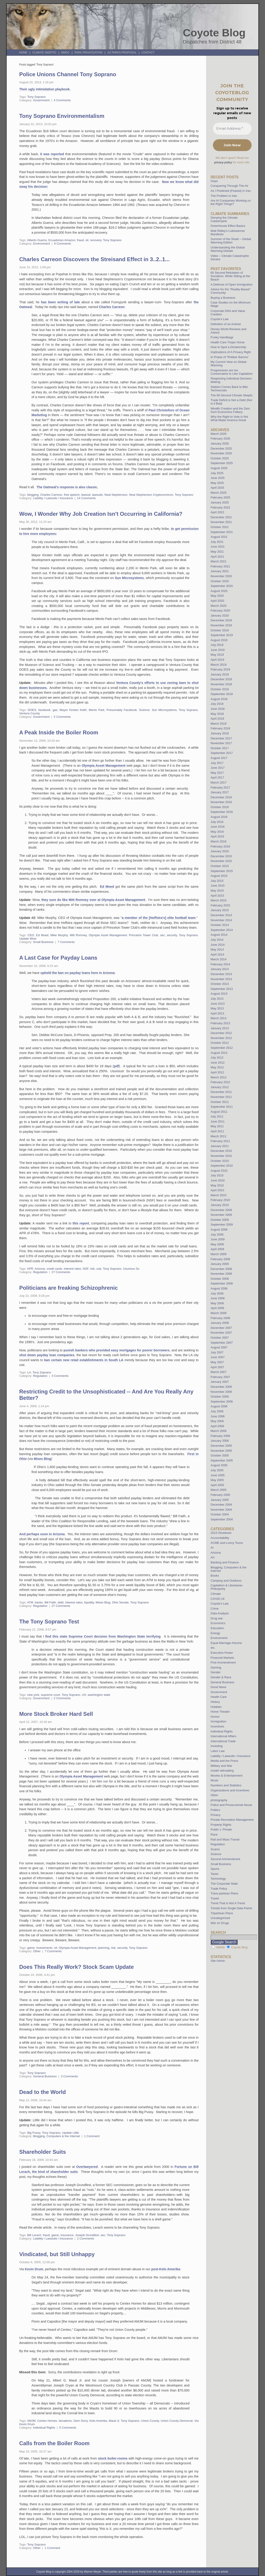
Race (214, 1834)
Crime (215, 1608)
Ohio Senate (120, 1602)
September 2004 (222, 1519)
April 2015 (217, 895)
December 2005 (221, 1445)
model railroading (222, 1770)
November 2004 (221, 1509)
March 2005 (219, 1490)
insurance (67, 2235)
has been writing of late (61, 302)
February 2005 (220, 1495)
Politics (215, 1810)
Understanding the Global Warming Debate (228, 249)
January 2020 (220, 615)
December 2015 (221, 856)
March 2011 (219, 1136)
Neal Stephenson (115, 494)
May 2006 (217, 1421)
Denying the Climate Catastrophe (224, 219)
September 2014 (222, 930)
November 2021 (221, 522)
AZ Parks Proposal (122, 52)
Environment (41, 243)
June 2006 (218, 1416)
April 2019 (217, 659)
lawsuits (97, 494)
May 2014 (217, 949)
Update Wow (27, 938)
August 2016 (219, 817)
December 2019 (221, 620)
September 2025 (222, 463)
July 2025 (217, 473)
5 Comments (62, 716)
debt (61, 1602)
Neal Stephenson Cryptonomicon (151, 494)
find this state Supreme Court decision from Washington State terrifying (103, 1636)
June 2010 (218, 1180)
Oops (214, 181)
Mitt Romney (78, 935)
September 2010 (222, 1165)
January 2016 (220, 851)
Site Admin (218, 1960)
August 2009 (219, 1229)
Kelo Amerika (98, 2420)
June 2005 (218, 1475)
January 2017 (220, 792)
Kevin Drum (34, 2269)
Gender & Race (221, 1677)
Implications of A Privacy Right (231, 352)
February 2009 (220, 1259)
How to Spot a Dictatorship (228, 347)
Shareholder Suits (42, 2152)
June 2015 (218, 885)
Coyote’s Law (220, 319)
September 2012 (222, 1047)
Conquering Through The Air (229, 185)
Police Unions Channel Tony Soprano (67, 74)
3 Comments (59, 1376)
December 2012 (221, 1033)
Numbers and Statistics (226, 1785)
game (31, 1947)
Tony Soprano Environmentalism (61, 116)
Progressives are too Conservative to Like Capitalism (232, 372)
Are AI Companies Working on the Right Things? (231, 202)
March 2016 (219, 841)
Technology (218, 1878)
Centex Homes (47, 2420)
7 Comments (66, 942)
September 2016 (222, 812)
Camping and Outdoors (226, 1580)
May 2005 (217, 1480)
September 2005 (222, 1460)
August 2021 (219, 536)
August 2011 (219, 1111)
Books (215, 1575)
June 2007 (218, 1357)
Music (214, 1780)
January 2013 (220, 1028)
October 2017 (220, 748)
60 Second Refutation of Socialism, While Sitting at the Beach (230, 276)
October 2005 (220, 1455)
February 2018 (220, 728)
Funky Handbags (222, 337)
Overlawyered (87, 2167)
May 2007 (217, 1362)
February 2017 (220, 787)
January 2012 (220, 1087)
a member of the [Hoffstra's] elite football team (159, 918)
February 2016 (220, 846)
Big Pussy (33, 2132)
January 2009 (220, 1264)
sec (162, 935)
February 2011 (220, 1141)
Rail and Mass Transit (225, 1839)
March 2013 (219, 1018)
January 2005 (220, 1500)
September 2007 (222, 1342)
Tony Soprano (36, 97)
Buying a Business (223, 297)
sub (98, 1268)
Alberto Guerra (37, 240)
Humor (215, 1716)
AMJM (31, 2420)
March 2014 (219, 959)
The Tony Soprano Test (49, 1621)
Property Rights (221, 1824)
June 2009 (218, 1239)
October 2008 (220, 1278)
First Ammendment (223, 1662)
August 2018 (219, 699)
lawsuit (85, 494)
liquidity (89, 1602)
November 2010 (221, 1156)
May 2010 (217, 1185)
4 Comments (62, 100)
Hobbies (216, 1707)
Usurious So (131, 1268)
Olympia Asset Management (104, 765)
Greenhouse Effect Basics (228, 226)
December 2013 (221, 974)
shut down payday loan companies (46, 1355)
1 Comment (91, 2136)
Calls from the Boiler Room (54, 2443)
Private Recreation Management (232, 1819)
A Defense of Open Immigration (231, 284)
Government (41, 100)
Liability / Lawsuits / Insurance (53, 498)
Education (217, 1628)
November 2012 (221, 1038)
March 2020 (219, 605)
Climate (216, 1593)
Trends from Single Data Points (231, 1908)
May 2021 (217, 551)
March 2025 (219, 492)
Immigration (218, 1721)
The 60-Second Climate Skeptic (232, 395)
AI (212, 1547)
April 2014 (217, 954)
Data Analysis (220, 1613)
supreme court (50, 1694)
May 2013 (217, 1008)
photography (219, 1800)
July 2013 (217, 998)
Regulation (40, 1272)
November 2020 (221, 576)
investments (44, 1947)
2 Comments (62, 1698)
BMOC (65, 52)
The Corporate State (224, 1883)
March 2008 (219, 1313)
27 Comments (60, 1272)
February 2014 (220, 964)
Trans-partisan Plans (224, 1893)
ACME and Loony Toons (227, 1543)
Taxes (214, 1874)
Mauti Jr (114, 2420)
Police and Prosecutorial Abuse (231, 1805)
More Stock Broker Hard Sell (56, 1714)
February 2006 (220, 1436)
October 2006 (220, 1396)
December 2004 (221, 1504)
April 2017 (217, 777)
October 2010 (220, 1161)
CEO (31, 935)
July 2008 (217, 1293)
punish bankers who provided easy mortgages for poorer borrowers (116, 1350)
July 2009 (217, 1234)
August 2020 (219, 591)
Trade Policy (219, 1888)
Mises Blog (42, 1459)
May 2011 (217, 1126)
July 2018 (217, 703)
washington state (99, 1694)
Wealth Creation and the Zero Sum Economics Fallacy (230, 410)
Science (144, 710)
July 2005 (217, 1470)
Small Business (43, 942)
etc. (213, 1647)
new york (33, 1694)
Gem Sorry (80, 2420)
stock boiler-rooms (113, 2458)
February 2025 (220, 497)
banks (39, 1602)
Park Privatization (89, 52)
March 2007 (219, 1372)
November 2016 (221, 802)
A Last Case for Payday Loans (58, 958)
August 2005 (219, 1465)
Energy (215, 1633)
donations (65, 2420)
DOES (32, 710)
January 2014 (220, 969)
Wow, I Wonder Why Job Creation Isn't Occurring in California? (100, 514)
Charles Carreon (111, 307)
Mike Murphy (59, 935)
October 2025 (220, 458)
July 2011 (217, 1116)
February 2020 (220, 610)
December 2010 (221, 1151)
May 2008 (217, 1303)
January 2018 (220, 733)
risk (92, 1268)
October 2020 (220, 581)
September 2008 (222, 1283)
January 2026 (220, 443)
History (215, 1702)
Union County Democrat (177, 2420)
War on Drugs (220, 1923)
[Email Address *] (232, 129)
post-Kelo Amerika (165, 2269)
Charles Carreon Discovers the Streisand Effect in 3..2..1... (94, 259)
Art (213, 1557)
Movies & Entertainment (226, 1775)
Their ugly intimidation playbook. (44, 89)
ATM (30, 1602)
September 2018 (222, 694)
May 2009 (217, 1244)
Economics (218, 1623)
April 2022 (217, 512)
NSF (85, 1268)
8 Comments (62, 243)
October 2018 (220, 689)
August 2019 (219, 640)
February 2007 (220, 1377)
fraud (80, 240)
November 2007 (221, 1332)
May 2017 (217, 772)
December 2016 (221, 797)
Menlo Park (96, 710)
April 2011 (217, 1131)
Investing (217, 1746)
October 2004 (220, 1514)
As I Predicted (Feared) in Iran (231, 190)
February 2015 (220, 905)
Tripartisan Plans (222, 1913)
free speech (72, 494)
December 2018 (221, 679)
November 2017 (221, 743)
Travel (215, 1898)
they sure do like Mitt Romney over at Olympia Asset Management (93, 900)
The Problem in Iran (224, 195)
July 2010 (217, 1175)
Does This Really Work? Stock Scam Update (76, 1967)
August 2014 (219, 934)
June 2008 (218, 1298)
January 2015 (220, 910)
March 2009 (219, 1254)
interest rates (72, 1268)
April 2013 (217, 1013)
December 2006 (221, 1386)
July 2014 (217, 939)
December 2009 (221, 1210)
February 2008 (220, 1318)
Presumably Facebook (121, 710)
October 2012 (220, 1042)
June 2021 (218, 546)
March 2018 (219, 723)
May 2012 (217, 1067)
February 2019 (220, 669)
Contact (147, 52)
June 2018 (218, 708)
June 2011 (218, 1121)
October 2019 (220, 630)
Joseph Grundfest (87, 2235)
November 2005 (221, 1450)
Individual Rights (44, 2427)
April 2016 (217, 836)
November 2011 (221, 1097)
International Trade (223, 1741)
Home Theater (220, 1711)
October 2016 (220, 807)
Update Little (70, 2132)
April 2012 (217, 1072)
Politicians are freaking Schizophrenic (68, 1288)
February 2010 (220, 1200)
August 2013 (219, 993)
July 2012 (217, 1057)
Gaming (216, 1667)
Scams (215, 1849)
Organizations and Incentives (230, 1790)
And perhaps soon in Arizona (42, 1534)
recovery (95, 240)
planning (103, 1947)
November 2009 (221, 1214)
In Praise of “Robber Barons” (230, 357)
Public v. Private (221, 1829)
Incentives (217, 1726)
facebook (44, 710)
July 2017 (217, 763)
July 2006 (217, 1411)
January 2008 (220, 1323)
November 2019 (221, 625)
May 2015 (217, 890)
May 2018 (217, 713)
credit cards (54, 1268)
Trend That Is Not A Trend (228, 1903)
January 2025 (220, 502)
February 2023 (220, 507)
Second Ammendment (225, 1859)
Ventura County (29, 713)
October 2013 (220, 984)
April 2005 (217, 1485)
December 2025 (221, 448)
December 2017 (221, 738)
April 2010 (217, 1190)
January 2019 (220, 674)
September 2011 (222, 1106)
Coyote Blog (214, 33)
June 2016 (218, 826)
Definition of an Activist (226, 324)
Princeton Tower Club (143, 935)
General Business (45, 2076)
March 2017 (219, 782)
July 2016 (217, 822)
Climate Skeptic (44, 52)
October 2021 (220, 527)
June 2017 (218, 767)
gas (55, 710)
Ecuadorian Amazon (61, 240)
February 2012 (220, 1082)
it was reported (52, 154)
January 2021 (220, 571)
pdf (116, 1066)
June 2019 (218, 650)
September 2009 (222, 1224)
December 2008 (221, 1269)
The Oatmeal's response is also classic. (67, 487)
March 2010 (219, 1195)
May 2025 (217, 483)
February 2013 (220, 1023)
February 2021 (220, 566)
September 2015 (222, 871)
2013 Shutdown (221, 1532)
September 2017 (222, 753)
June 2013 (218, 1003)
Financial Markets (222, 1657)
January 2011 (220, 1146)
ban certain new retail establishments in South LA (83, 1360)
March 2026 (219, 433)
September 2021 (222, 532)
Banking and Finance (225, 1562)
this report (81, 1223)
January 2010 (220, 1205)
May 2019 (217, 654)
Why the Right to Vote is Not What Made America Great (229, 418)
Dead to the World (42, 2092)
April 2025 (217, 487)
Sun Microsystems (129, 578)
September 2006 (222, 1401)
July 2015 (217, 880)
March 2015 (219, 900)
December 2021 (221, 517)
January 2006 (220, 1440)
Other (36, 1951)
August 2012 (219, 1052)
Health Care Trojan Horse (228, 342)
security (172, 935)
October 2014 (220, 925)
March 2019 (219, 664)
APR (30, 1268)
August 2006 (219, 1406)
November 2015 (221, 861)
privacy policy (223, 162)
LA (29, 1372)
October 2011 (220, 1102)
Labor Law (218, 1751)
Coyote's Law (220, 1603)
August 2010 (219, 1170)
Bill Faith (50, 1602)
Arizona (40, 1268)
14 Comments (86, 498)
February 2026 (220, 438)
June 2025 (218, 478)
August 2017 (219, 758)
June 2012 (218, 1062)
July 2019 (217, 645)
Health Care (219, 1697)
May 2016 (217, 831)
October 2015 (220, 866)
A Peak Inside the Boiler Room (58, 732)
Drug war (217, 1618)
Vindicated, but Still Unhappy (57, 2254)
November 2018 (221, 684)
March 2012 (219, 1077)
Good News (218, 1687)
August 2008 (219, 1288)
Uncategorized (220, 1918)
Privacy (215, 1815)
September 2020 (222, 586)
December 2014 (221, 915)
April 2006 (217, 1426)
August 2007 (219, 1347)
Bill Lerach (34, 2235)
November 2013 (221, 979)
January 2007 (220, 1381)
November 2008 (221, 1273)
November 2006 (221, 1391)
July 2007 (217, 1352)
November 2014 (221, 920)
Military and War (221, 1765)
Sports (215, 1869)
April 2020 (217, 600)
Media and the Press (224, 1760)
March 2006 (219, 1431)
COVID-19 (218, 1598)
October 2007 (220, 1337)
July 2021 (217, 542)
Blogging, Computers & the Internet (56, 2136)
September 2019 (222, 635)
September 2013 (222, 989)
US (84, 1694)
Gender (216, 1672)
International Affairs (223, 1736)
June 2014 (218, 944)
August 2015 (219, 875)
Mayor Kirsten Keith (73, 710)
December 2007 (221, 1328)
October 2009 (220, 1219)
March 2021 (219, 561)
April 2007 (217, 1367)
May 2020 (217, 595)
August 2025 (219, 468)
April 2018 (217, 718)
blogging (33, 494)
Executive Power (222, 1652)
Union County (150, 2420)
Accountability (220, 1538)
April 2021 (217, 556)
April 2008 (217, 1308)
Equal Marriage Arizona (226, 1643)
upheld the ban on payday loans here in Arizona (77, 973)
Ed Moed (107, 886)
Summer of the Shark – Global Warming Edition (231, 240)
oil (87, 240)
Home (23, 52)
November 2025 (221, 453)
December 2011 (221, 1092)
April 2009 (217, 1249)
